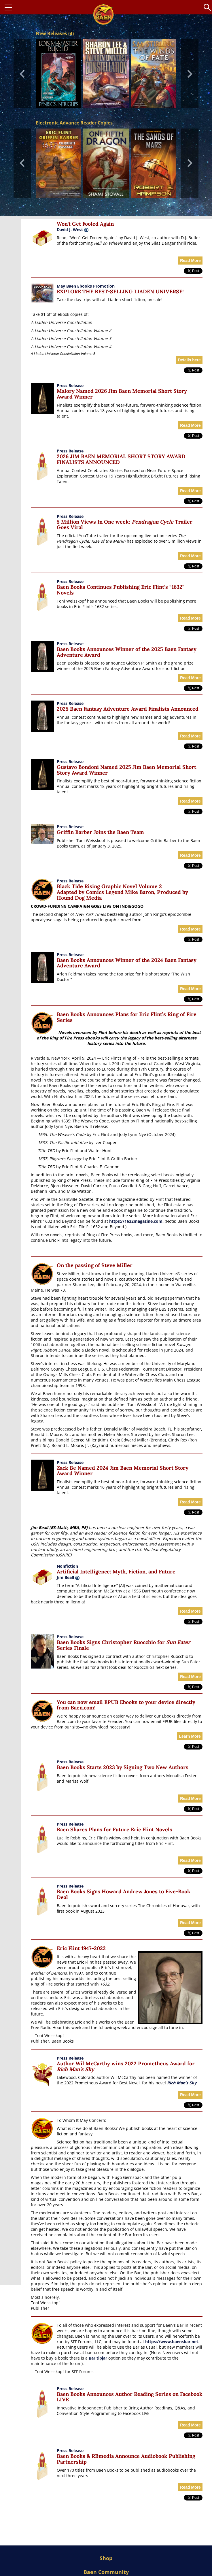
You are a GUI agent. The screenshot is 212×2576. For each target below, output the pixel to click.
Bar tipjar (98, 2358)
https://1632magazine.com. (136, 1221)
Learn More (189, 1736)
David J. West (70, 229)
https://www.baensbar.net (171, 2341)
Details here (189, 360)
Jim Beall (68, 1577)
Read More (190, 260)
